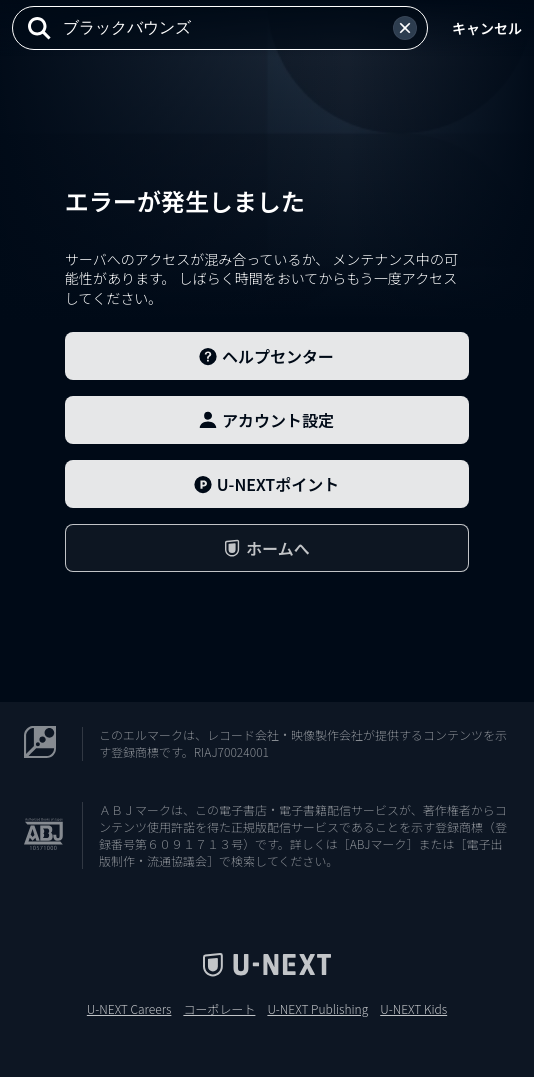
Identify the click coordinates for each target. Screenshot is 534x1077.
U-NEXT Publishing (317, 1009)
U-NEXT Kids (413, 1009)
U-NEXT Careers (129, 1009)
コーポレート (219, 1009)
